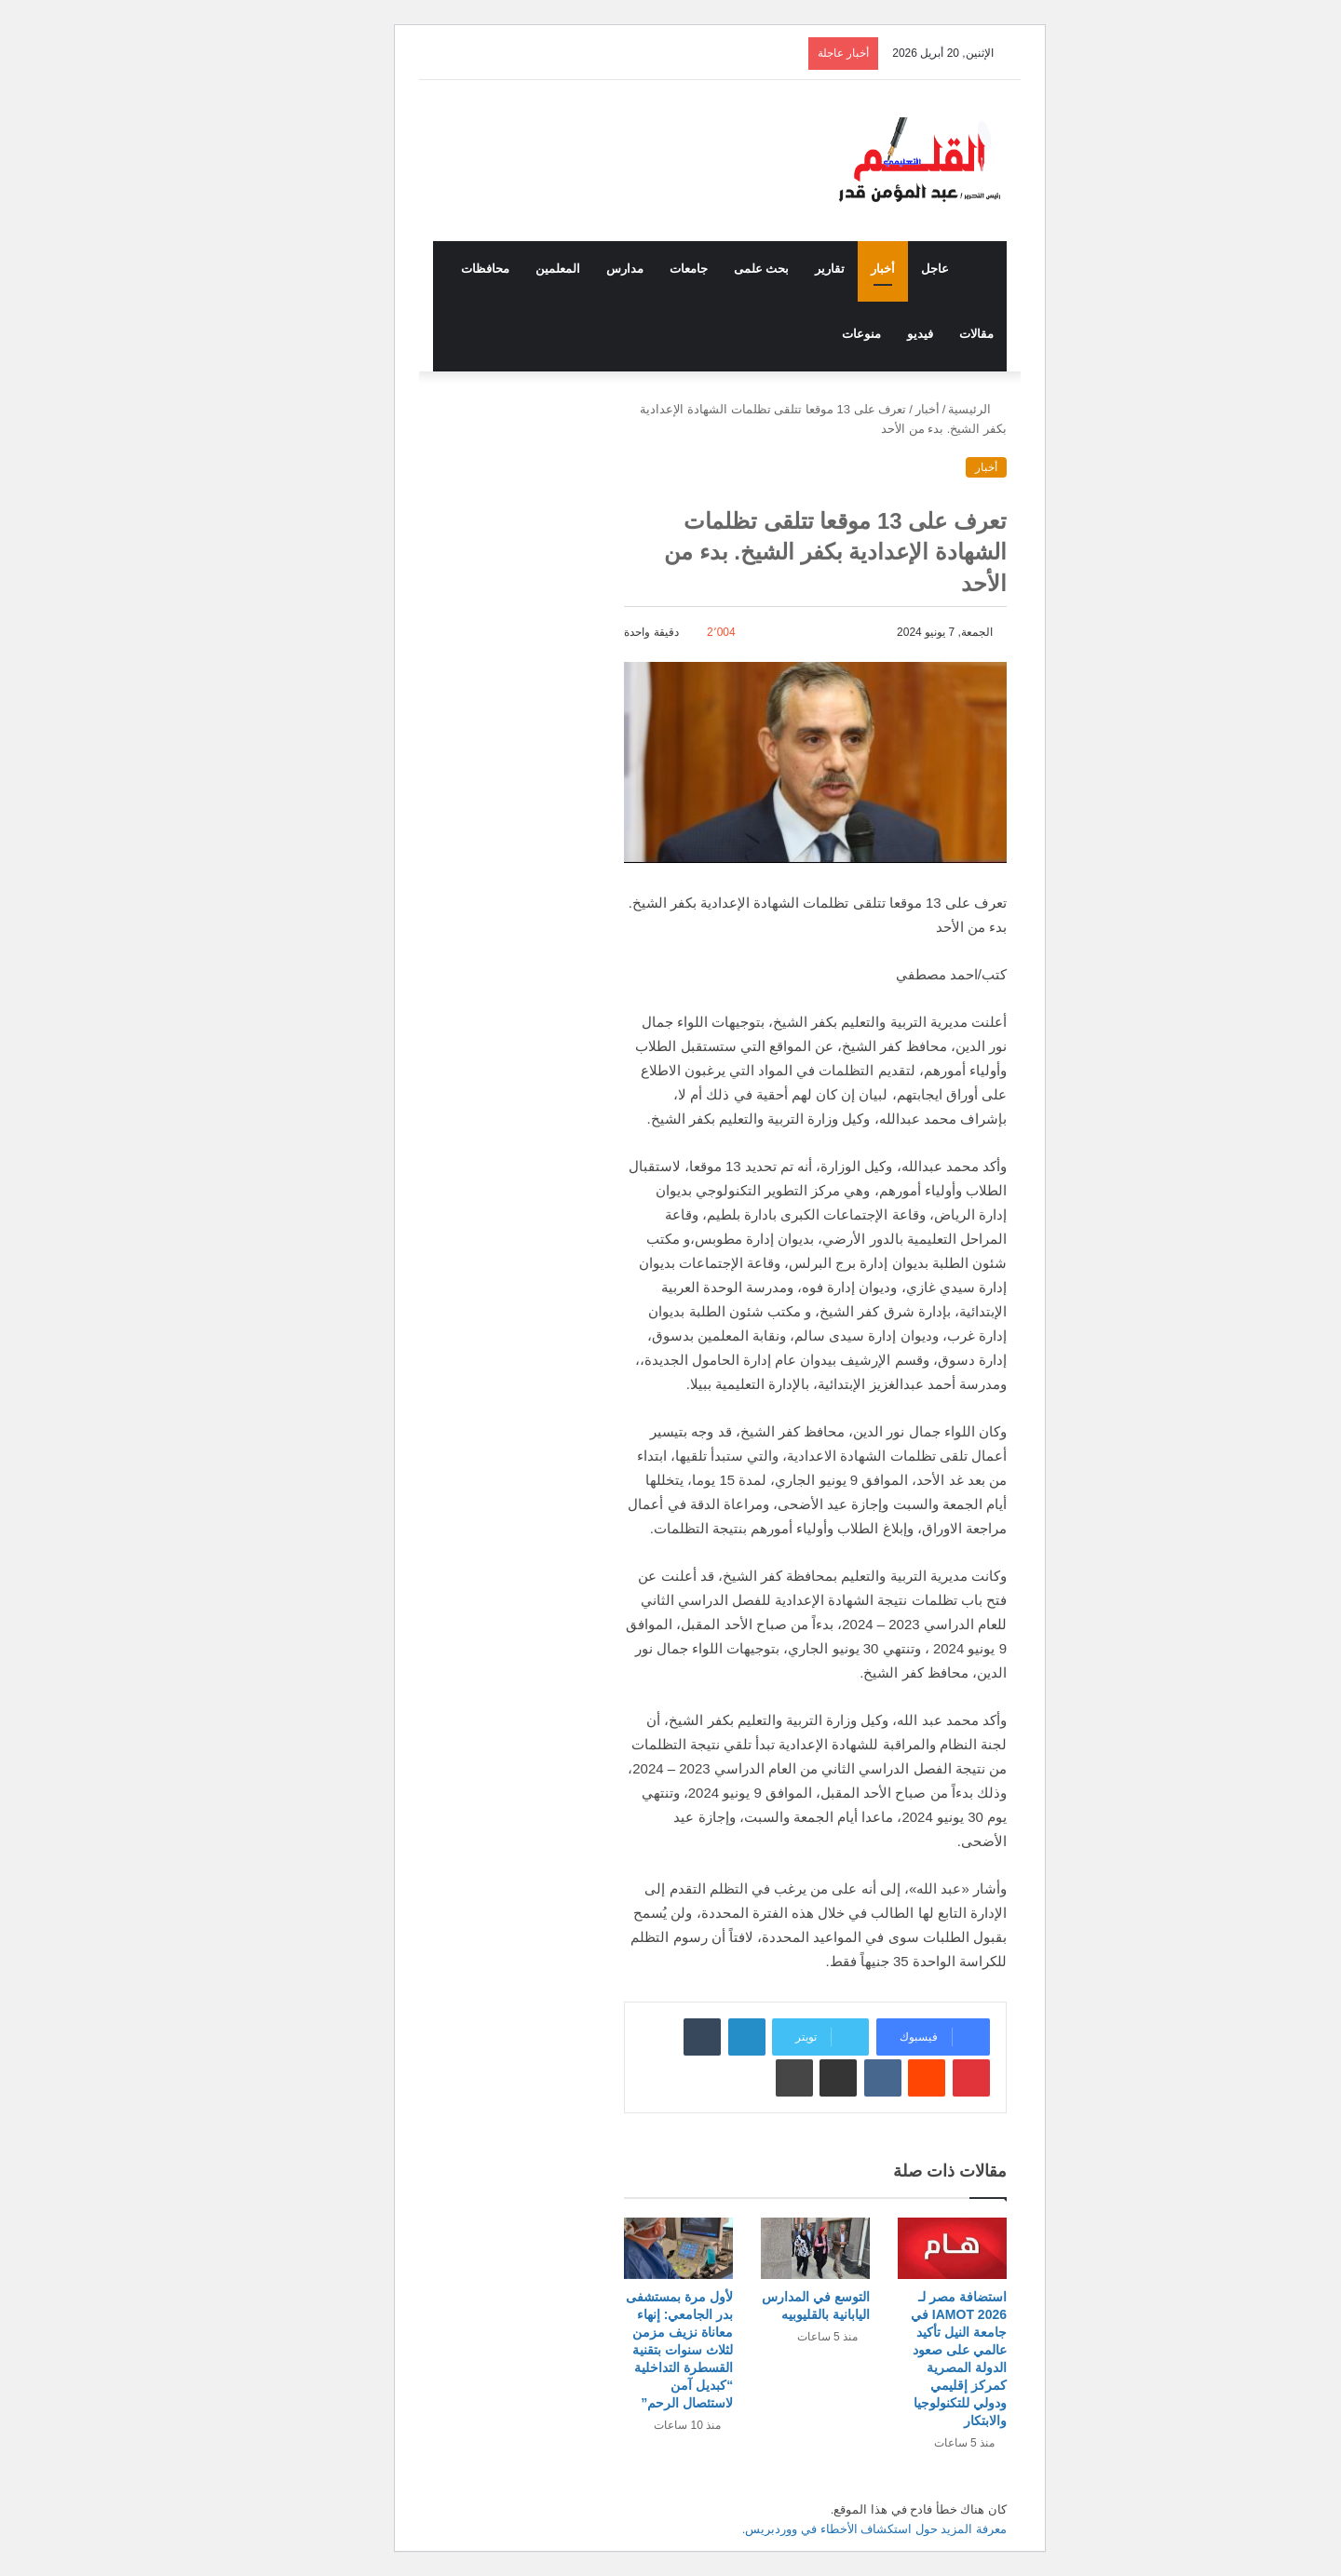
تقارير (780, 269)
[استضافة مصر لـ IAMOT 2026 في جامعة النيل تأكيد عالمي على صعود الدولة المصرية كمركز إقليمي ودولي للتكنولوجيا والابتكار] (902, 2248)
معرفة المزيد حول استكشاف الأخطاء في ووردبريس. (825, 2529)
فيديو (871, 334)
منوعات (812, 334)
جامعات (639, 269)
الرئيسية (928, 409)
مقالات (927, 334)
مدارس (575, 269)
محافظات (436, 269)
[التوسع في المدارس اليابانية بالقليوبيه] (765, 2248)
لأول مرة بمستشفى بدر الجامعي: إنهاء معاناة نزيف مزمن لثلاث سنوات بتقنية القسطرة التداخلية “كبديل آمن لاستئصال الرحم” (630, 2349)
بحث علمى (711, 269)
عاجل (886, 269)
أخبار (833, 269)
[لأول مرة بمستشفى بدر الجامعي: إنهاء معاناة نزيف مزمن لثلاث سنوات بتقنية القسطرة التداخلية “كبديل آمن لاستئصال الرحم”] (629, 2248)
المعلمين (508, 269)
